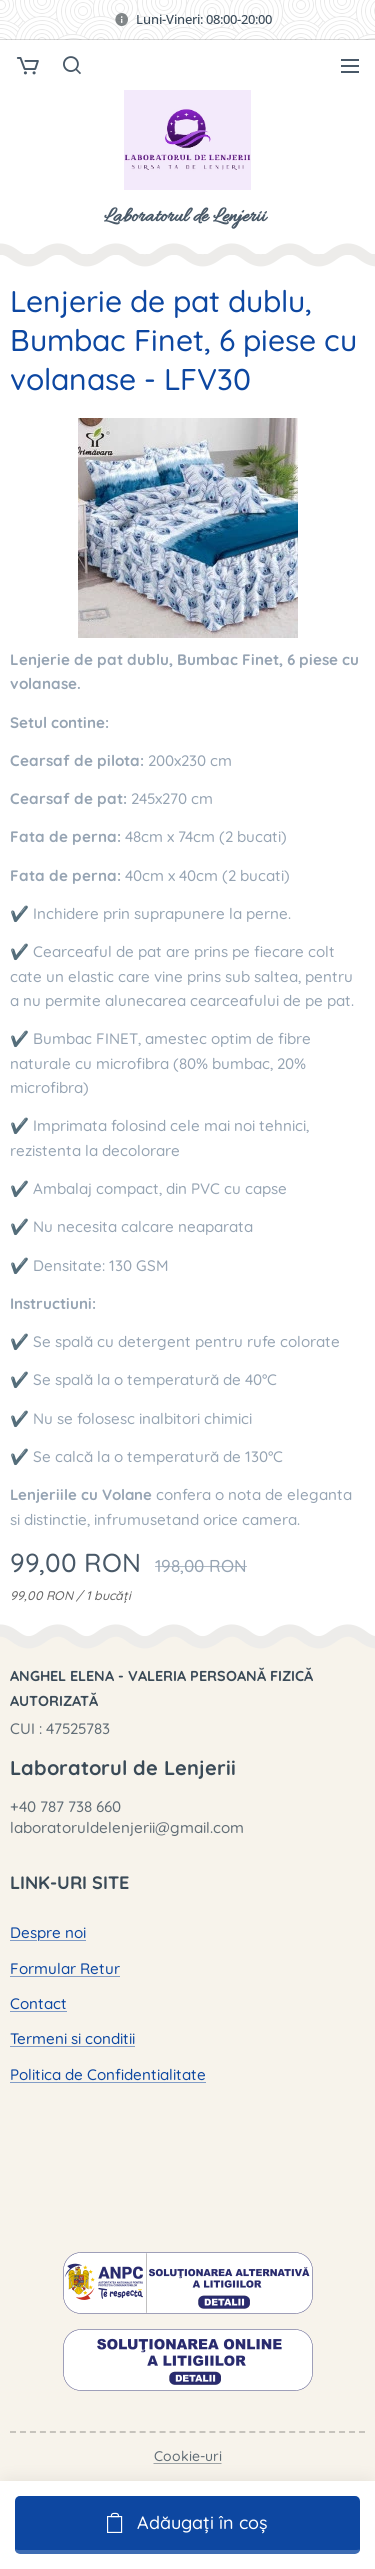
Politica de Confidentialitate (108, 2073)
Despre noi (48, 1932)
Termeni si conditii (72, 2038)
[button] (71, 65)
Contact (38, 2003)
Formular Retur (65, 1968)
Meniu (350, 66)
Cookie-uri (188, 2456)
